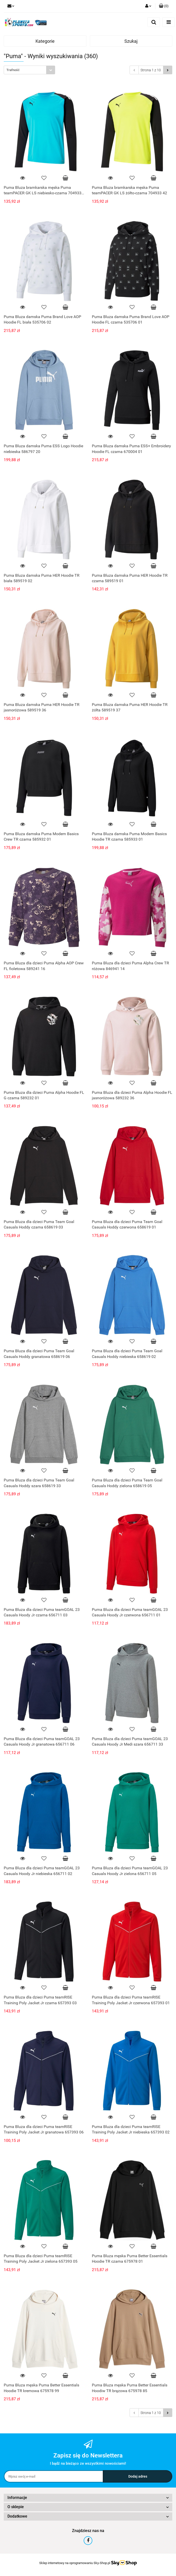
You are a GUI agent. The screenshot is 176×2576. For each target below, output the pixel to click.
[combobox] (29, 70)
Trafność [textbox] (13, 70)
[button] (163, 6)
